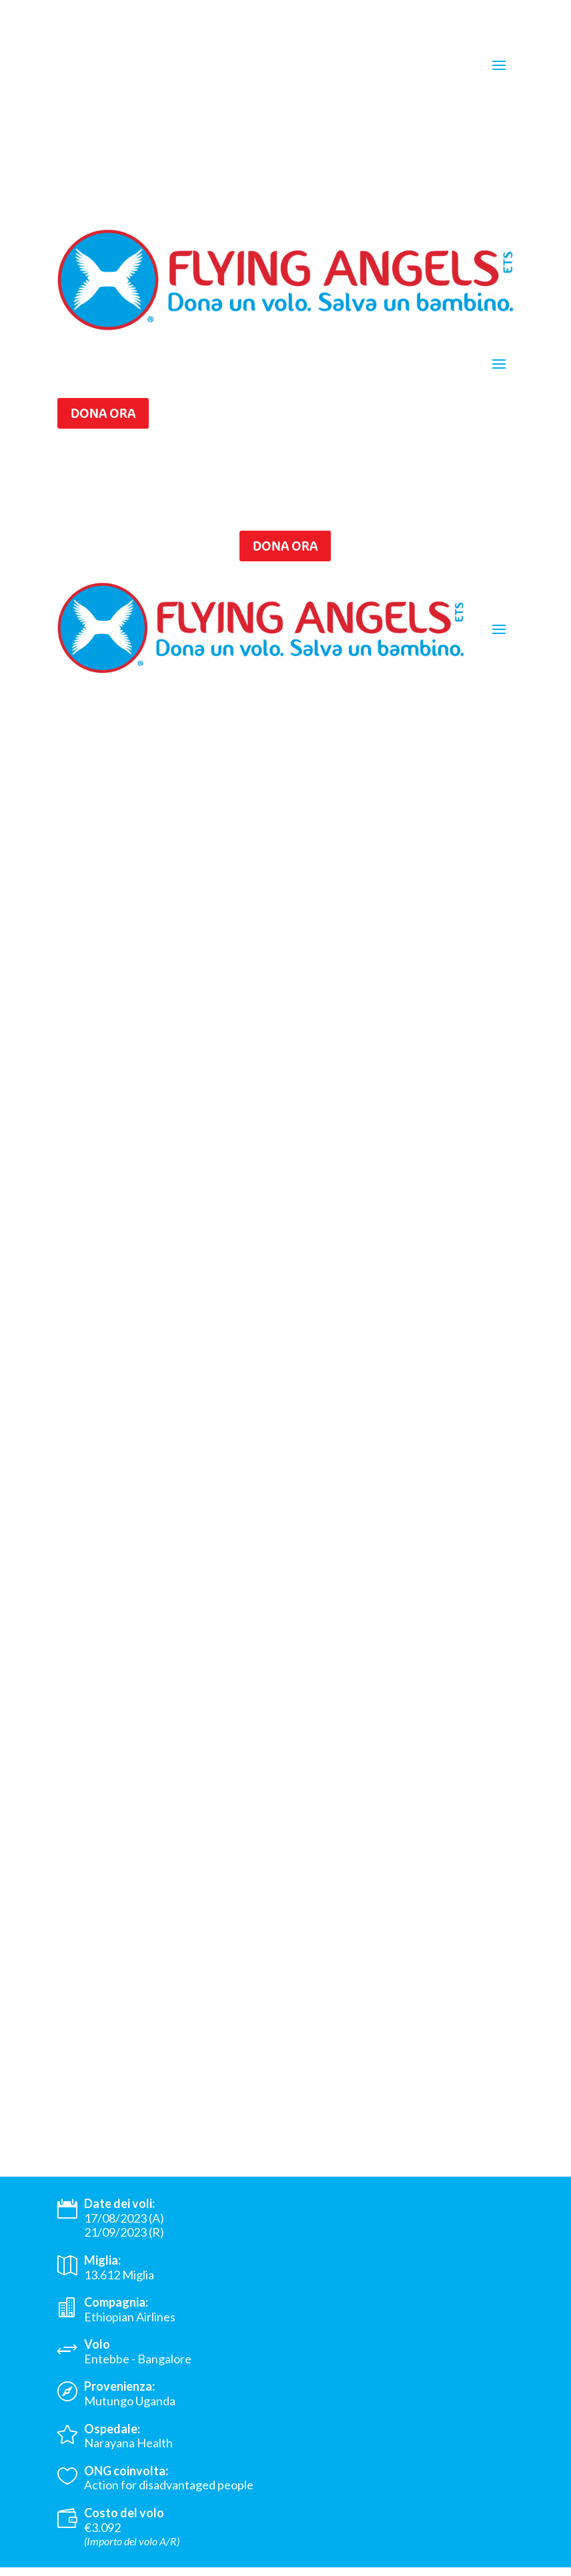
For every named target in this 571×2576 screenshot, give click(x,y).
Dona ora (103, 413)
